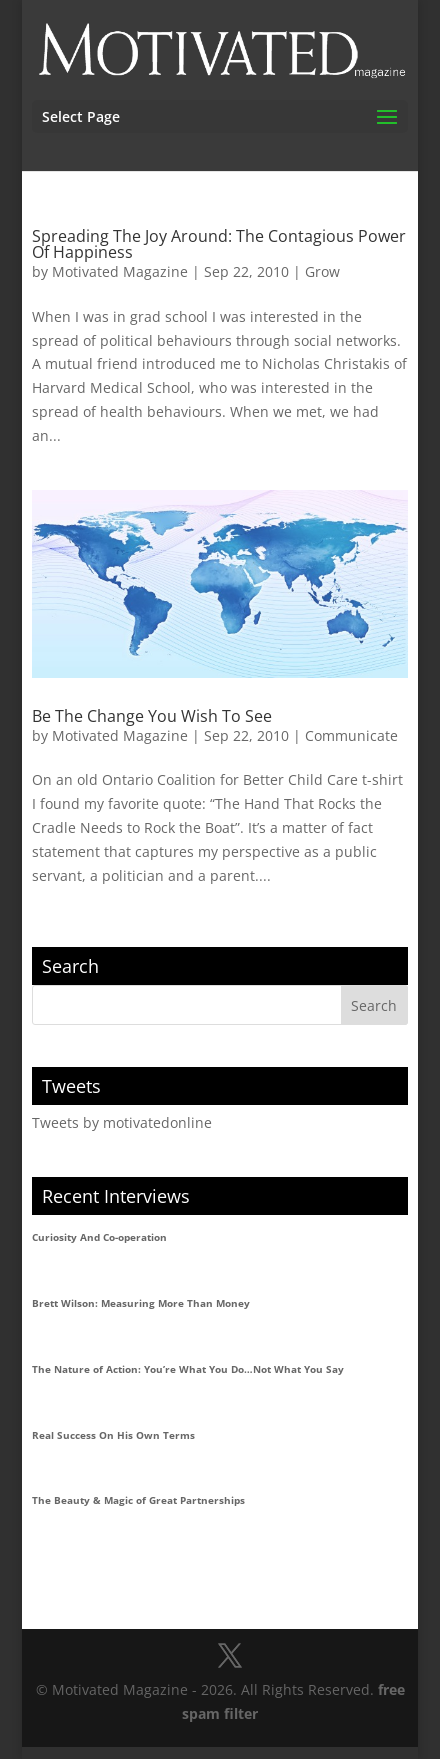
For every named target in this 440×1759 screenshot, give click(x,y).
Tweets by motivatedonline (122, 1122)
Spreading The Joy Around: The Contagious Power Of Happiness (219, 244)
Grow (322, 271)
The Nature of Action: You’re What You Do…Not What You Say (188, 1369)
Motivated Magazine (120, 271)
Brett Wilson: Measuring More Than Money (141, 1303)
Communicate (351, 735)
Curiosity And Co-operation (99, 1237)
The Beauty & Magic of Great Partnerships (138, 1500)
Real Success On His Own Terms (113, 1435)
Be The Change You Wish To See (152, 716)
